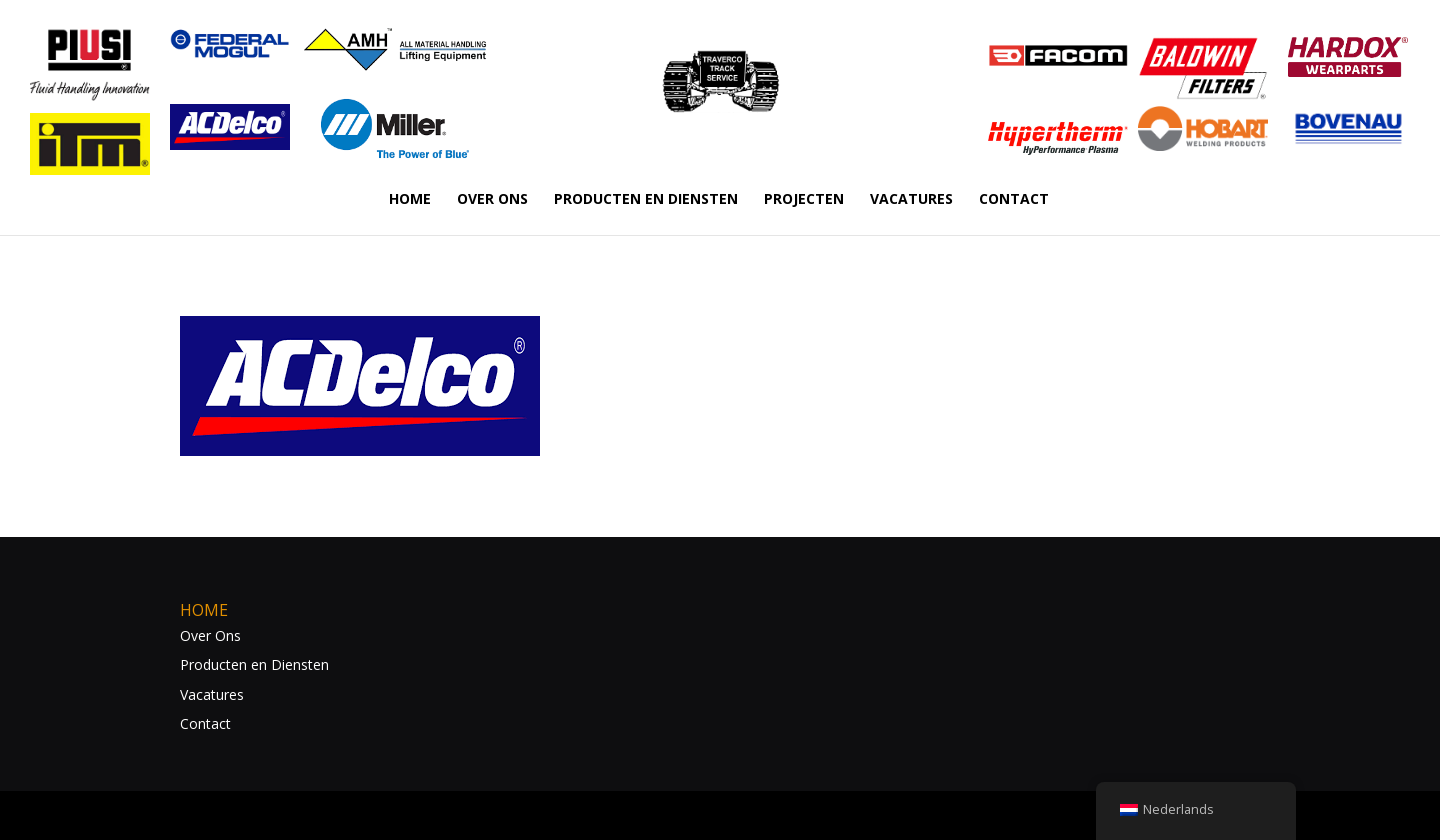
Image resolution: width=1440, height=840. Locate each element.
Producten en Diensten (254, 664)
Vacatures (212, 694)
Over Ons (210, 635)
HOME (410, 200)
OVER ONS (492, 200)
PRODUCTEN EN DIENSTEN (646, 200)
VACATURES (911, 200)
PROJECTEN (804, 200)
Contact (205, 723)
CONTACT (1014, 200)
